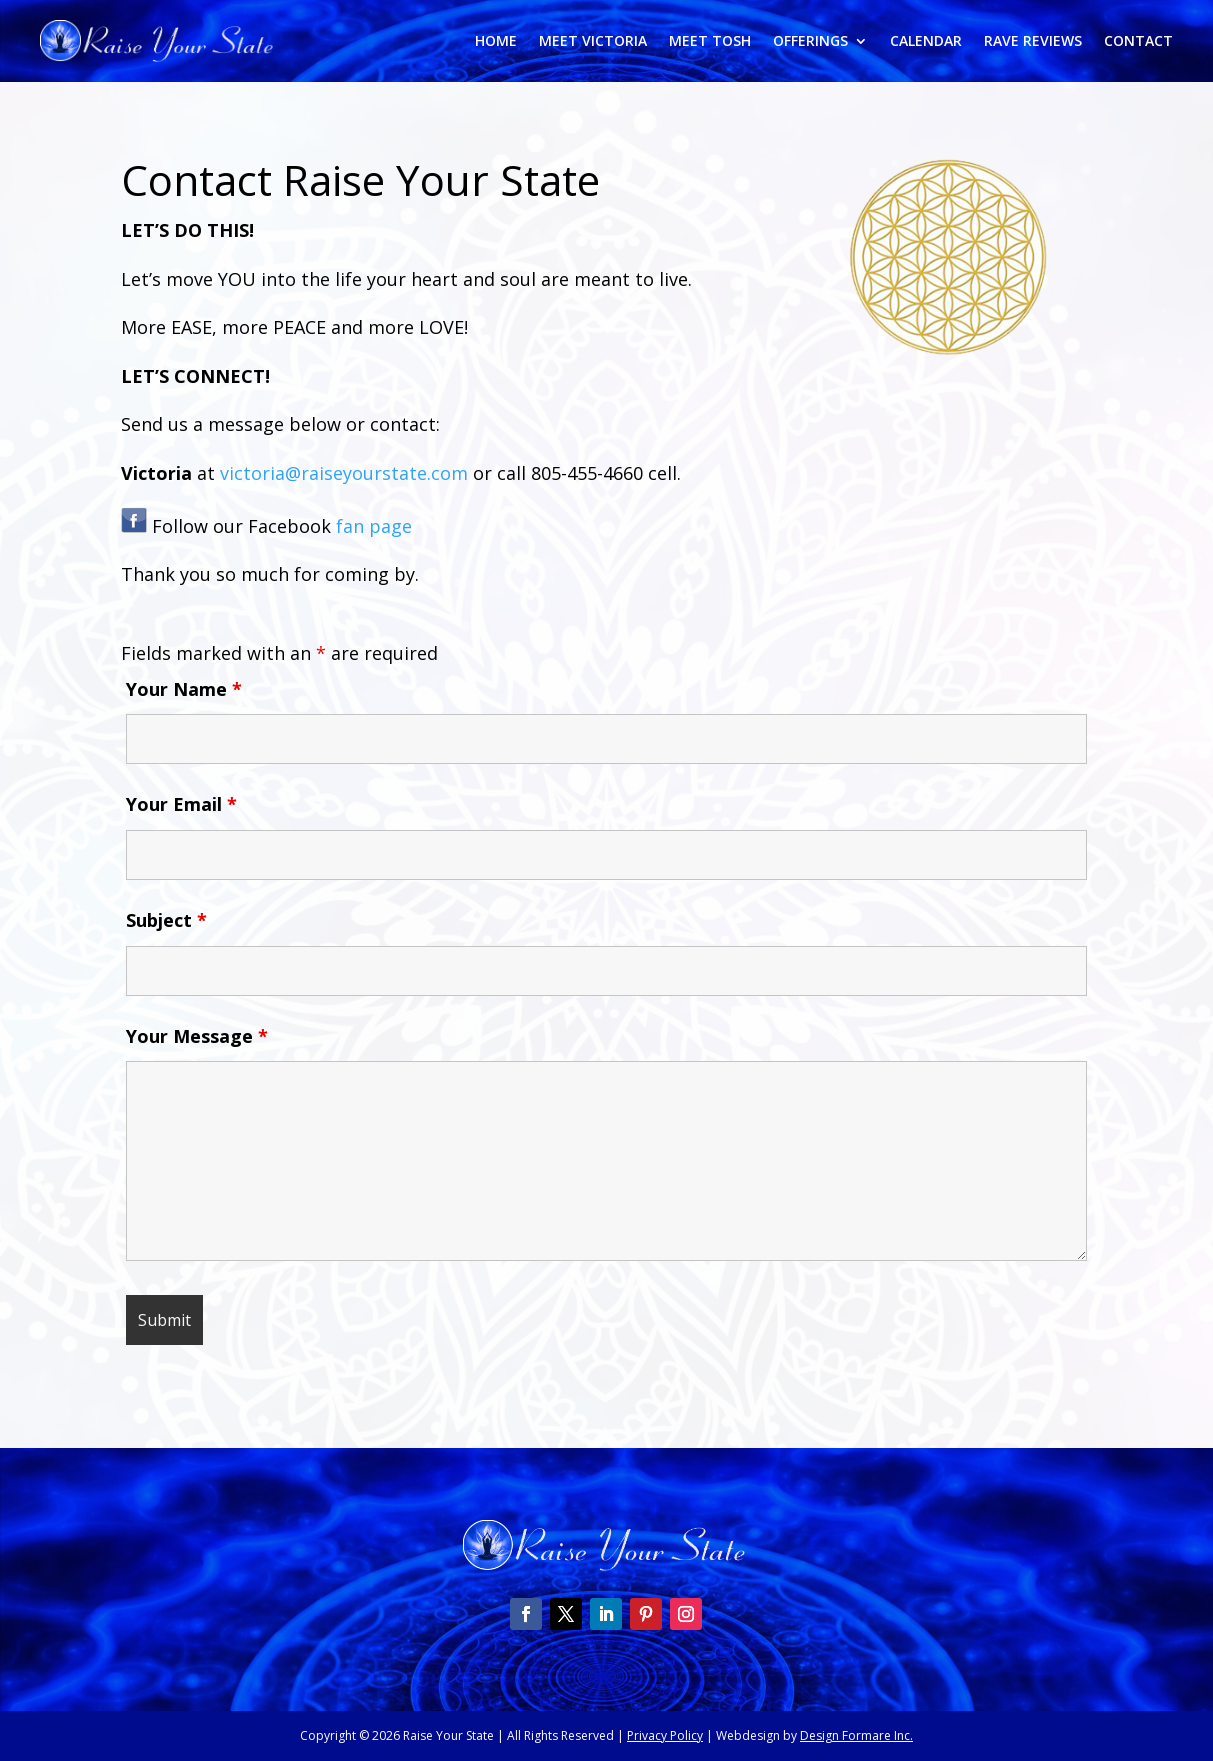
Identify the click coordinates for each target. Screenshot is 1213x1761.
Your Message (197, 1036)
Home (496, 42)
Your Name (184, 689)
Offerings (810, 42)
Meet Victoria (593, 42)
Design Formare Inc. (856, 1735)
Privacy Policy (665, 1735)
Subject (166, 920)
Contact (1138, 42)
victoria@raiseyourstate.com (344, 473)
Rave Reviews (1033, 42)
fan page (374, 526)
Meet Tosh (710, 42)
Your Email (181, 804)
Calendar (926, 42)
